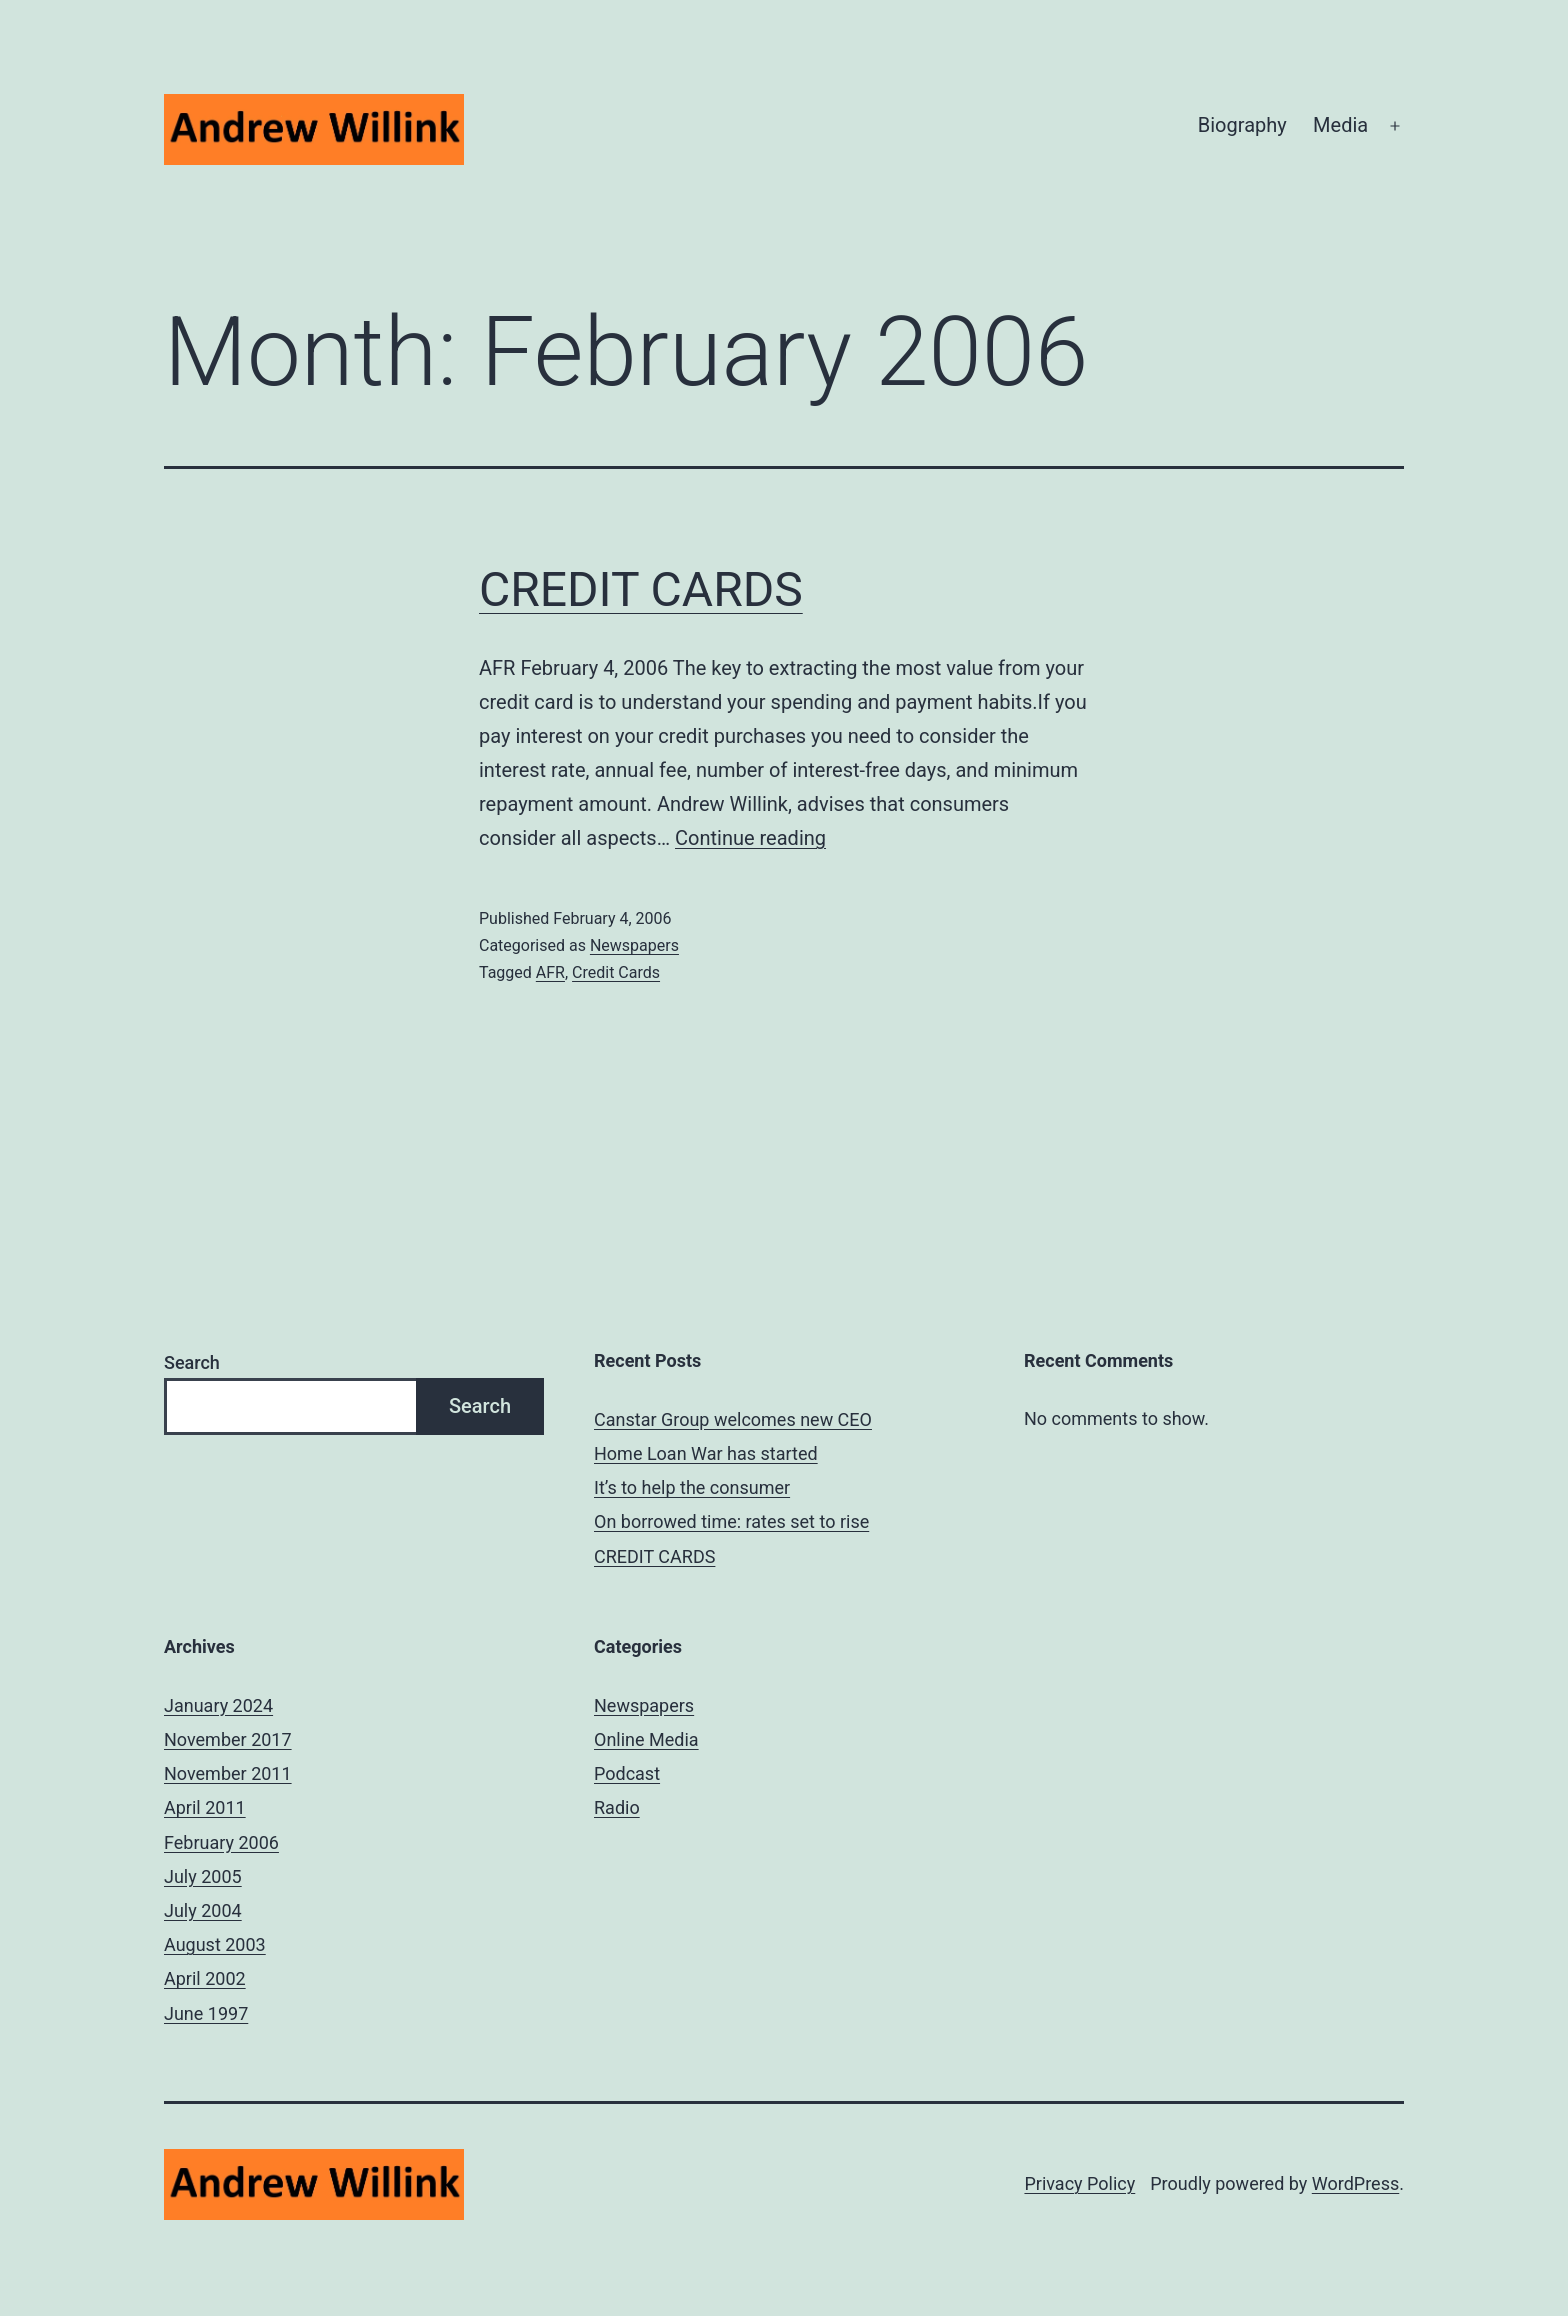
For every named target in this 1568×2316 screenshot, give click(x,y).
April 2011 (205, 1807)
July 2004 (203, 1910)
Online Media (646, 1739)
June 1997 (206, 2013)
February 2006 (221, 1842)
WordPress (1355, 2183)
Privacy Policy (1079, 2183)
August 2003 (215, 1944)
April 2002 (205, 1978)
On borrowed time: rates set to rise (731, 1521)
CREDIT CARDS (641, 589)
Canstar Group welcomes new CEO (733, 1419)
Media (1340, 125)
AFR (550, 972)
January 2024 (218, 1705)
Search (192, 1362)
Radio (617, 1807)
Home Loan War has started (706, 1453)
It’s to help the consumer (692, 1487)
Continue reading (750, 838)
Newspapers (634, 945)
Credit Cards (616, 972)
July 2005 (203, 1876)
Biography (1242, 125)
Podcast (627, 1773)
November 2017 (228, 1739)
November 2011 (228, 1773)
